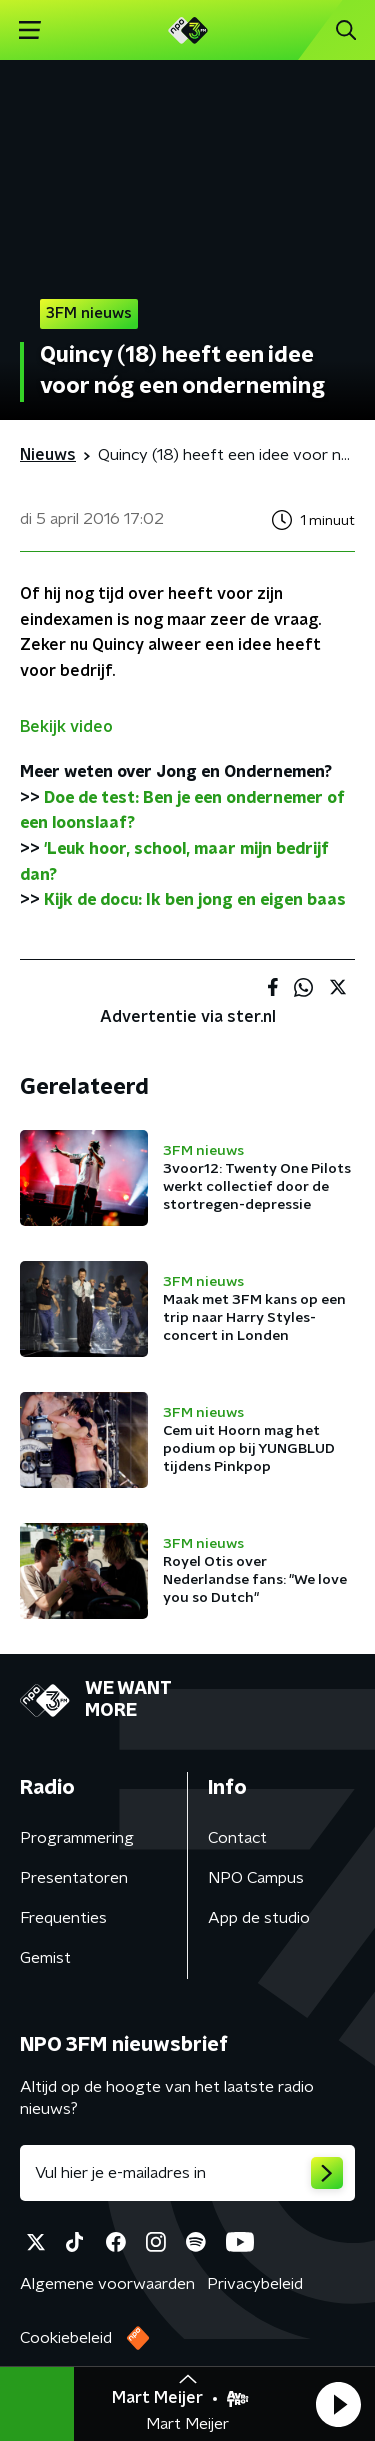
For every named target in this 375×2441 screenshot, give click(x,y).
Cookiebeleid (66, 2338)
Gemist (45, 1958)
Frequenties (63, 1918)
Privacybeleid (255, 2284)
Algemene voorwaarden (107, 2284)
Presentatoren (74, 1878)
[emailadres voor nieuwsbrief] (187, 2173)
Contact (237, 1838)
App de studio (259, 1918)
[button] (338, 2404)
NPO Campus (256, 1878)
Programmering (77, 1838)
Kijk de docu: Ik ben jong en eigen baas (195, 900)
